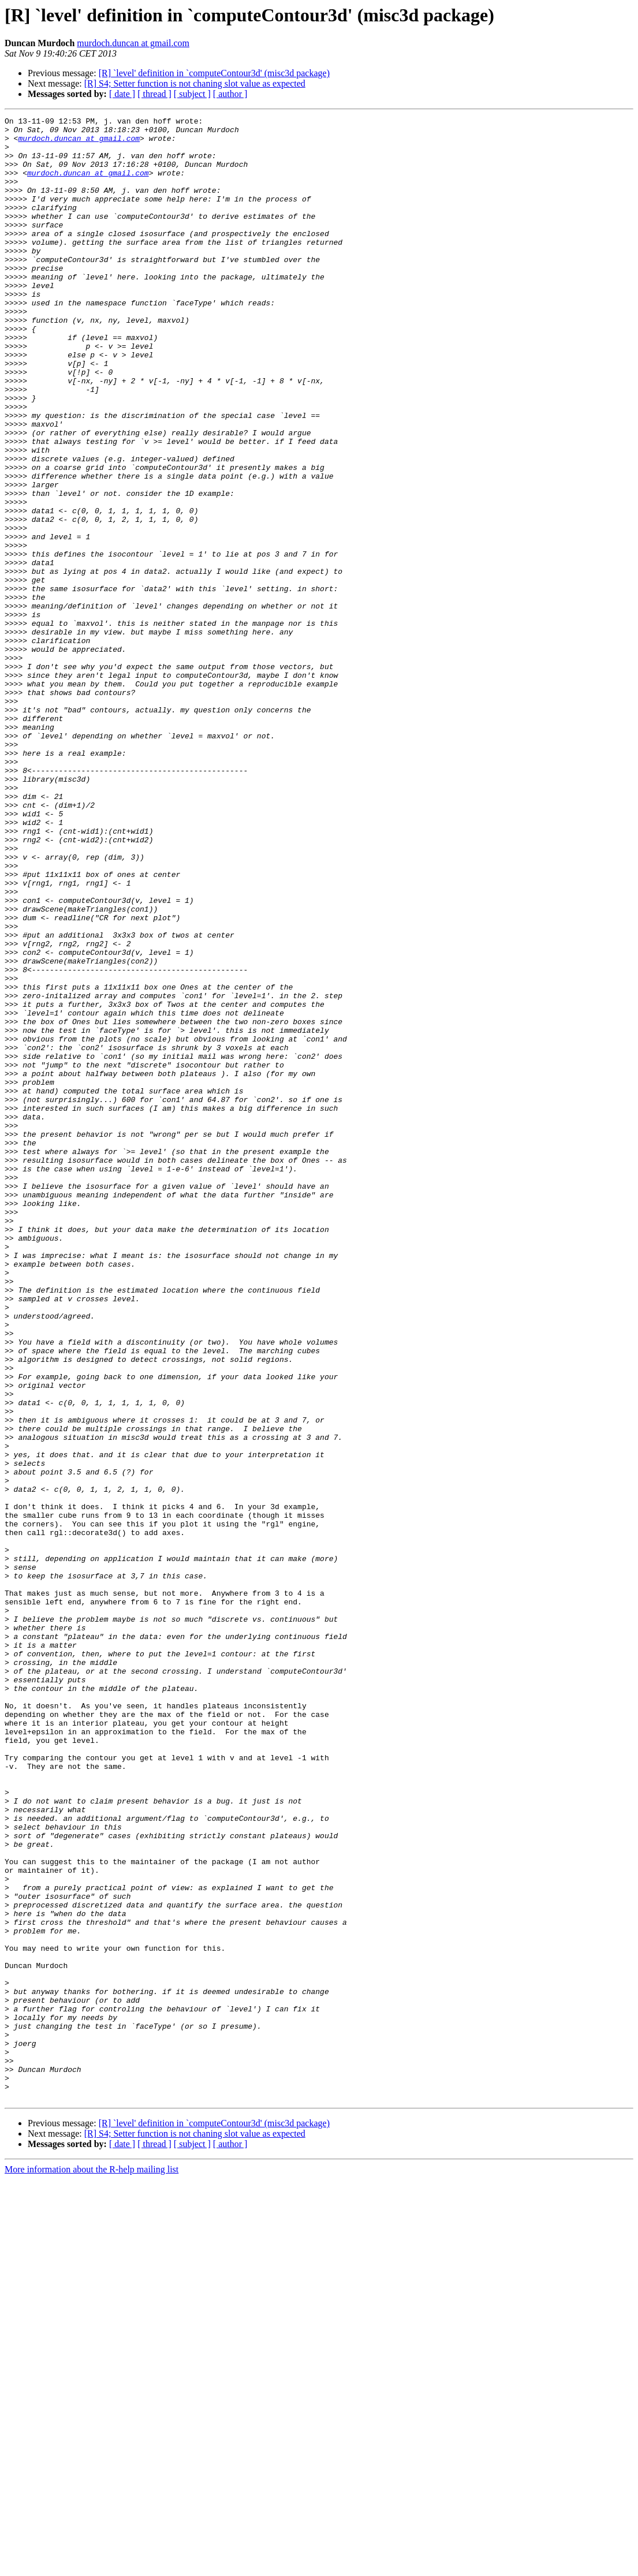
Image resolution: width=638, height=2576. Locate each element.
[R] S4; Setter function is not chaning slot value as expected (194, 83)
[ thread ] (154, 94)
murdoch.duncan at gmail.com (133, 43)
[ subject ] (192, 94)
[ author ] (230, 94)
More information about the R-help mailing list (91, 2566)
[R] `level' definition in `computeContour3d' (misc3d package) (214, 73)
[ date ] (122, 94)
